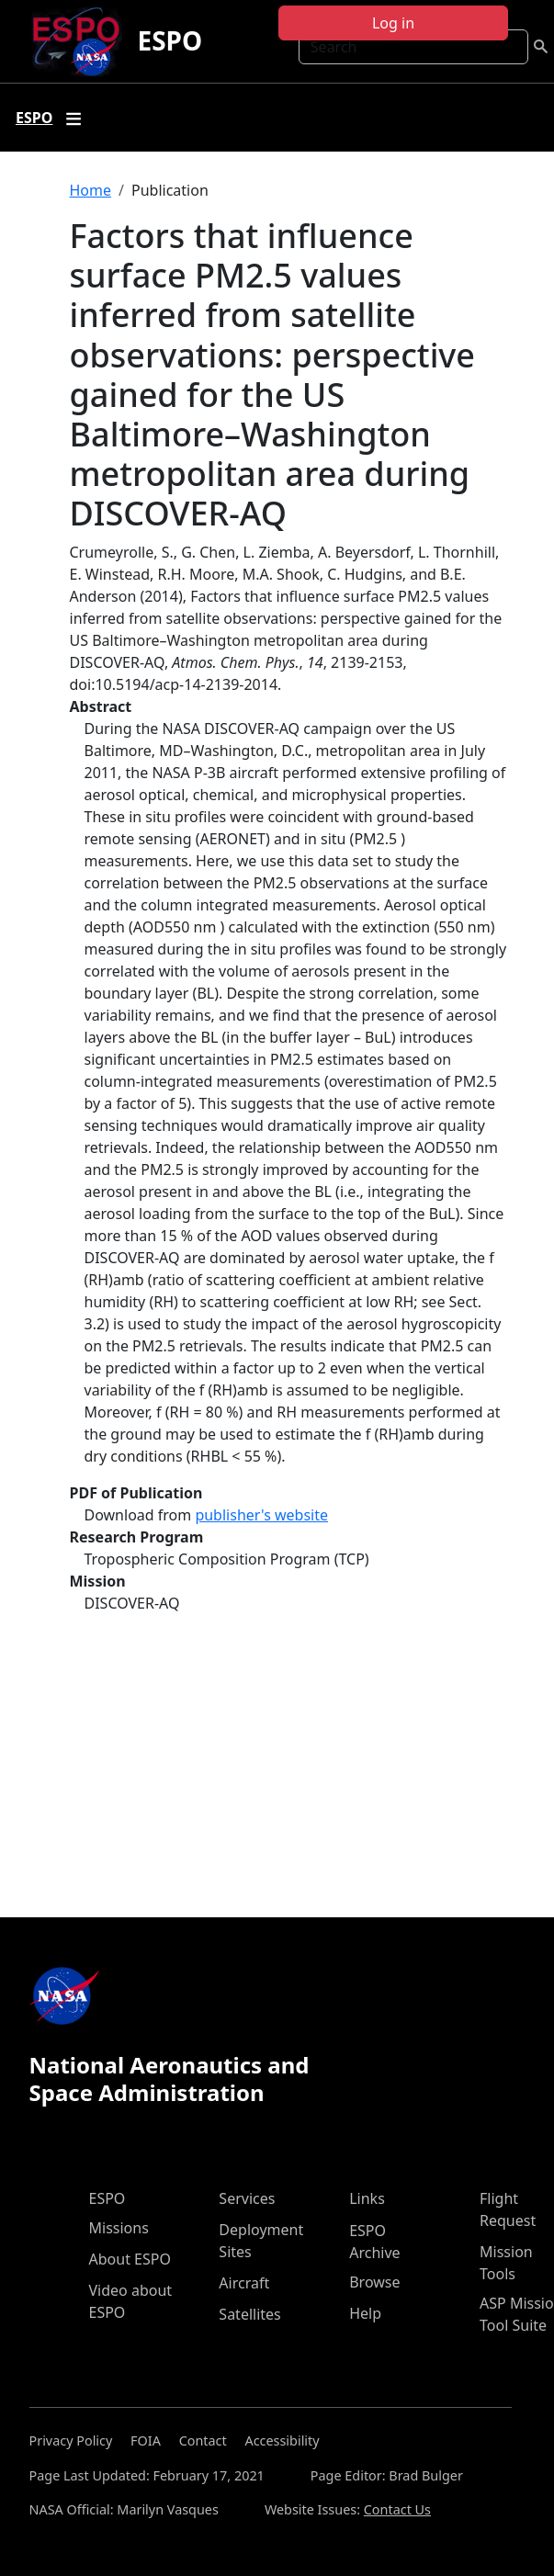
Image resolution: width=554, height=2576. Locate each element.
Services (247, 2198)
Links (367, 2198)
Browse (374, 2282)
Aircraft (244, 2283)
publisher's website (261, 1515)
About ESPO (130, 2259)
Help (365, 2313)
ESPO (169, 40)
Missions (119, 2228)
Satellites (249, 2314)
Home (91, 190)
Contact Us (397, 2509)
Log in (393, 23)
